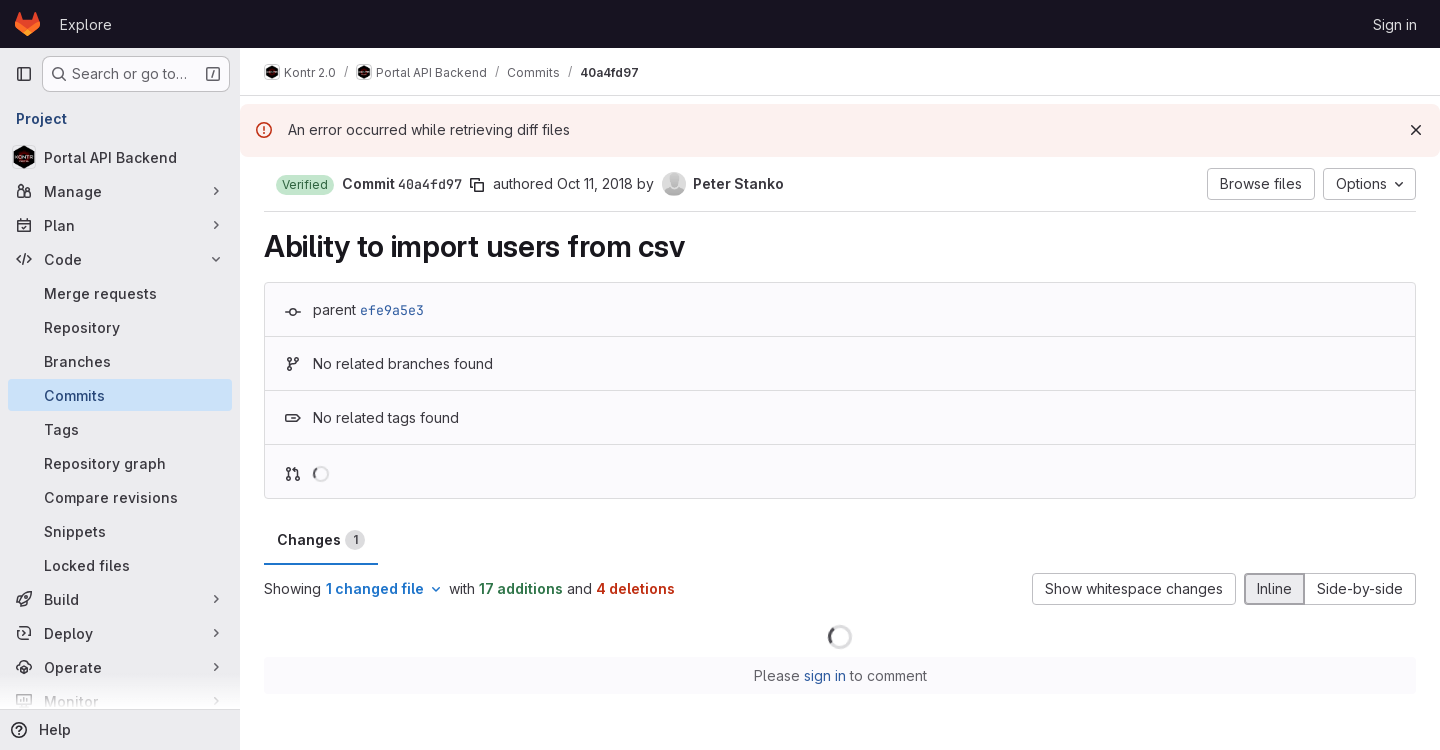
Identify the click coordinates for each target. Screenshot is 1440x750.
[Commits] (120, 395)
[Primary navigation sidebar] (24, 74)
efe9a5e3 (392, 310)
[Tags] (120, 429)
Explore (86, 24)
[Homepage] (27, 24)
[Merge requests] (120, 293)
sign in (825, 675)
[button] (305, 185)
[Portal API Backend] (120, 157)
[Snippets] (120, 531)
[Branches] (120, 361)
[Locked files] (120, 565)
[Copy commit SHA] (477, 185)
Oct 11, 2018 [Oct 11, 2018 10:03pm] (595, 183)
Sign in (1395, 24)
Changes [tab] (321, 540)
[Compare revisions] (120, 497)
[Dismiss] (1416, 130)
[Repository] (120, 327)
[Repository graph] (120, 463)
